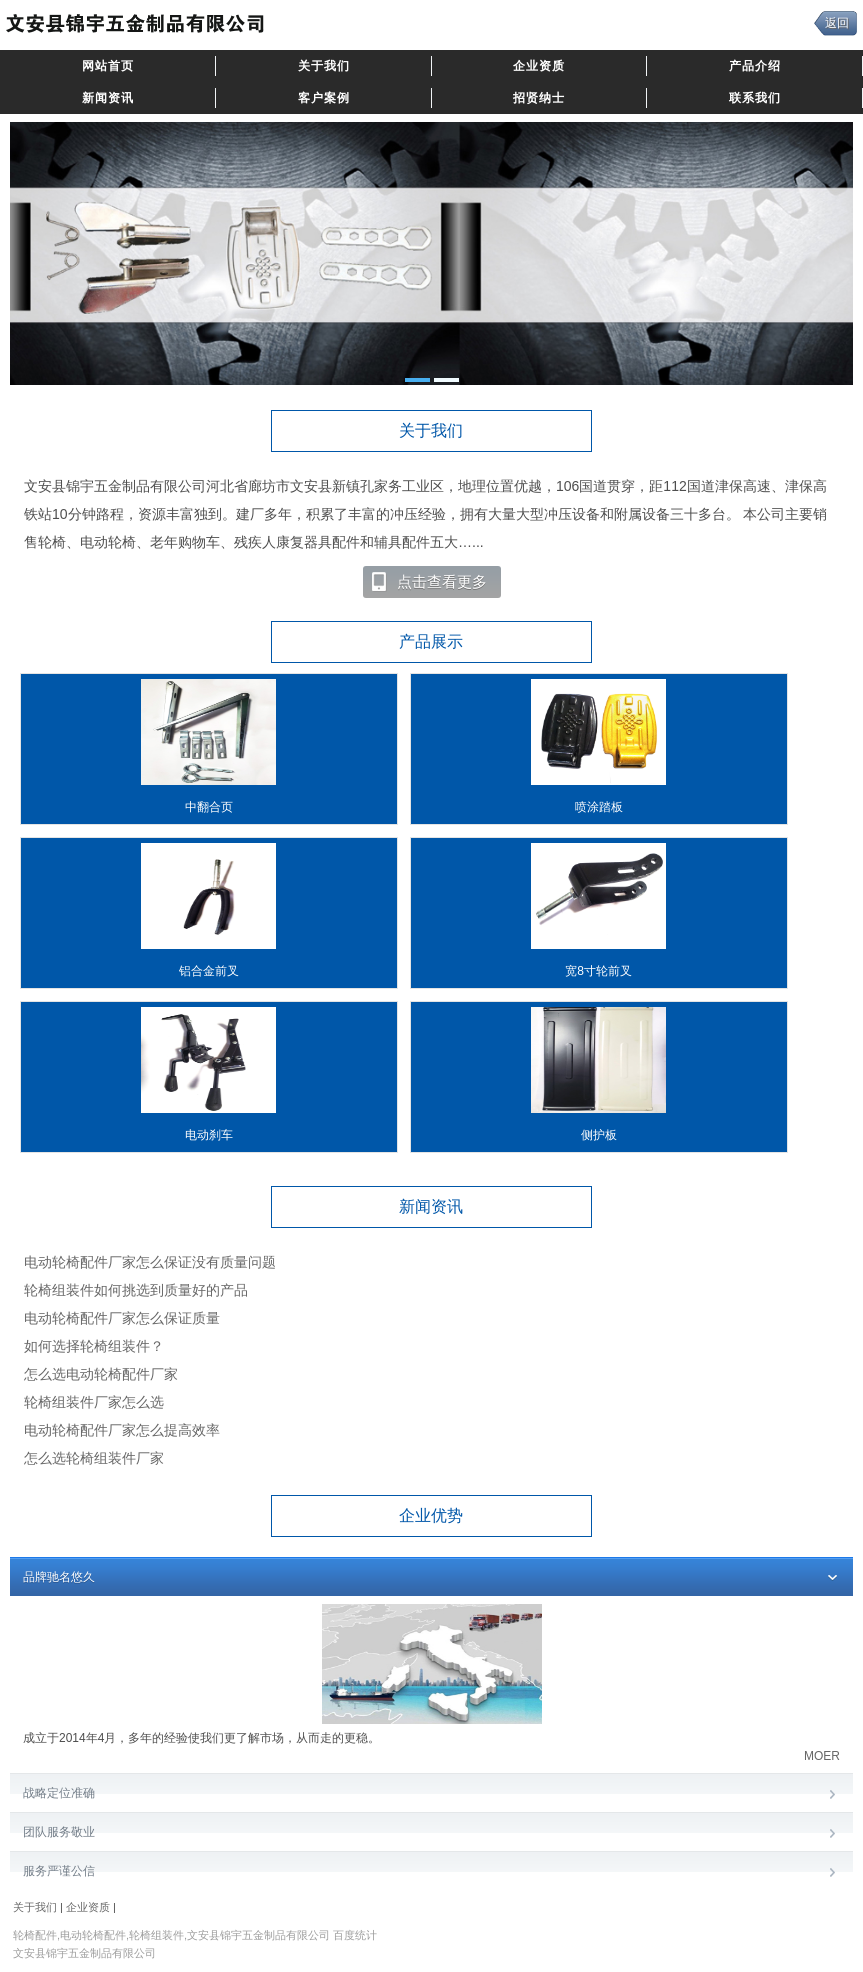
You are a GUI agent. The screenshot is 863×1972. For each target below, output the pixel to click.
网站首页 (108, 66)
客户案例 (324, 98)
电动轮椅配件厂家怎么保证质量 (122, 1318)
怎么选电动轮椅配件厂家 (101, 1374)
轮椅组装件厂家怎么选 (94, 1402)
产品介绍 (755, 66)
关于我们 (324, 66)
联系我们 (755, 98)
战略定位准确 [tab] (431, 1794)
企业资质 (539, 66)
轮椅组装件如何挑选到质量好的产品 (136, 1290)
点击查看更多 (428, 582)
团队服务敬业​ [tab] (431, 1833)
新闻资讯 (108, 98)
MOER (822, 1756)
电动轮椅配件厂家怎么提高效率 (122, 1430)
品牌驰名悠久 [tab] (431, 1578)
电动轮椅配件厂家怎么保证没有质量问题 (150, 1262)
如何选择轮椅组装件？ (94, 1346)
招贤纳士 (539, 98)
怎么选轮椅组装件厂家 (94, 1458)
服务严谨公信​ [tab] (431, 1872)
